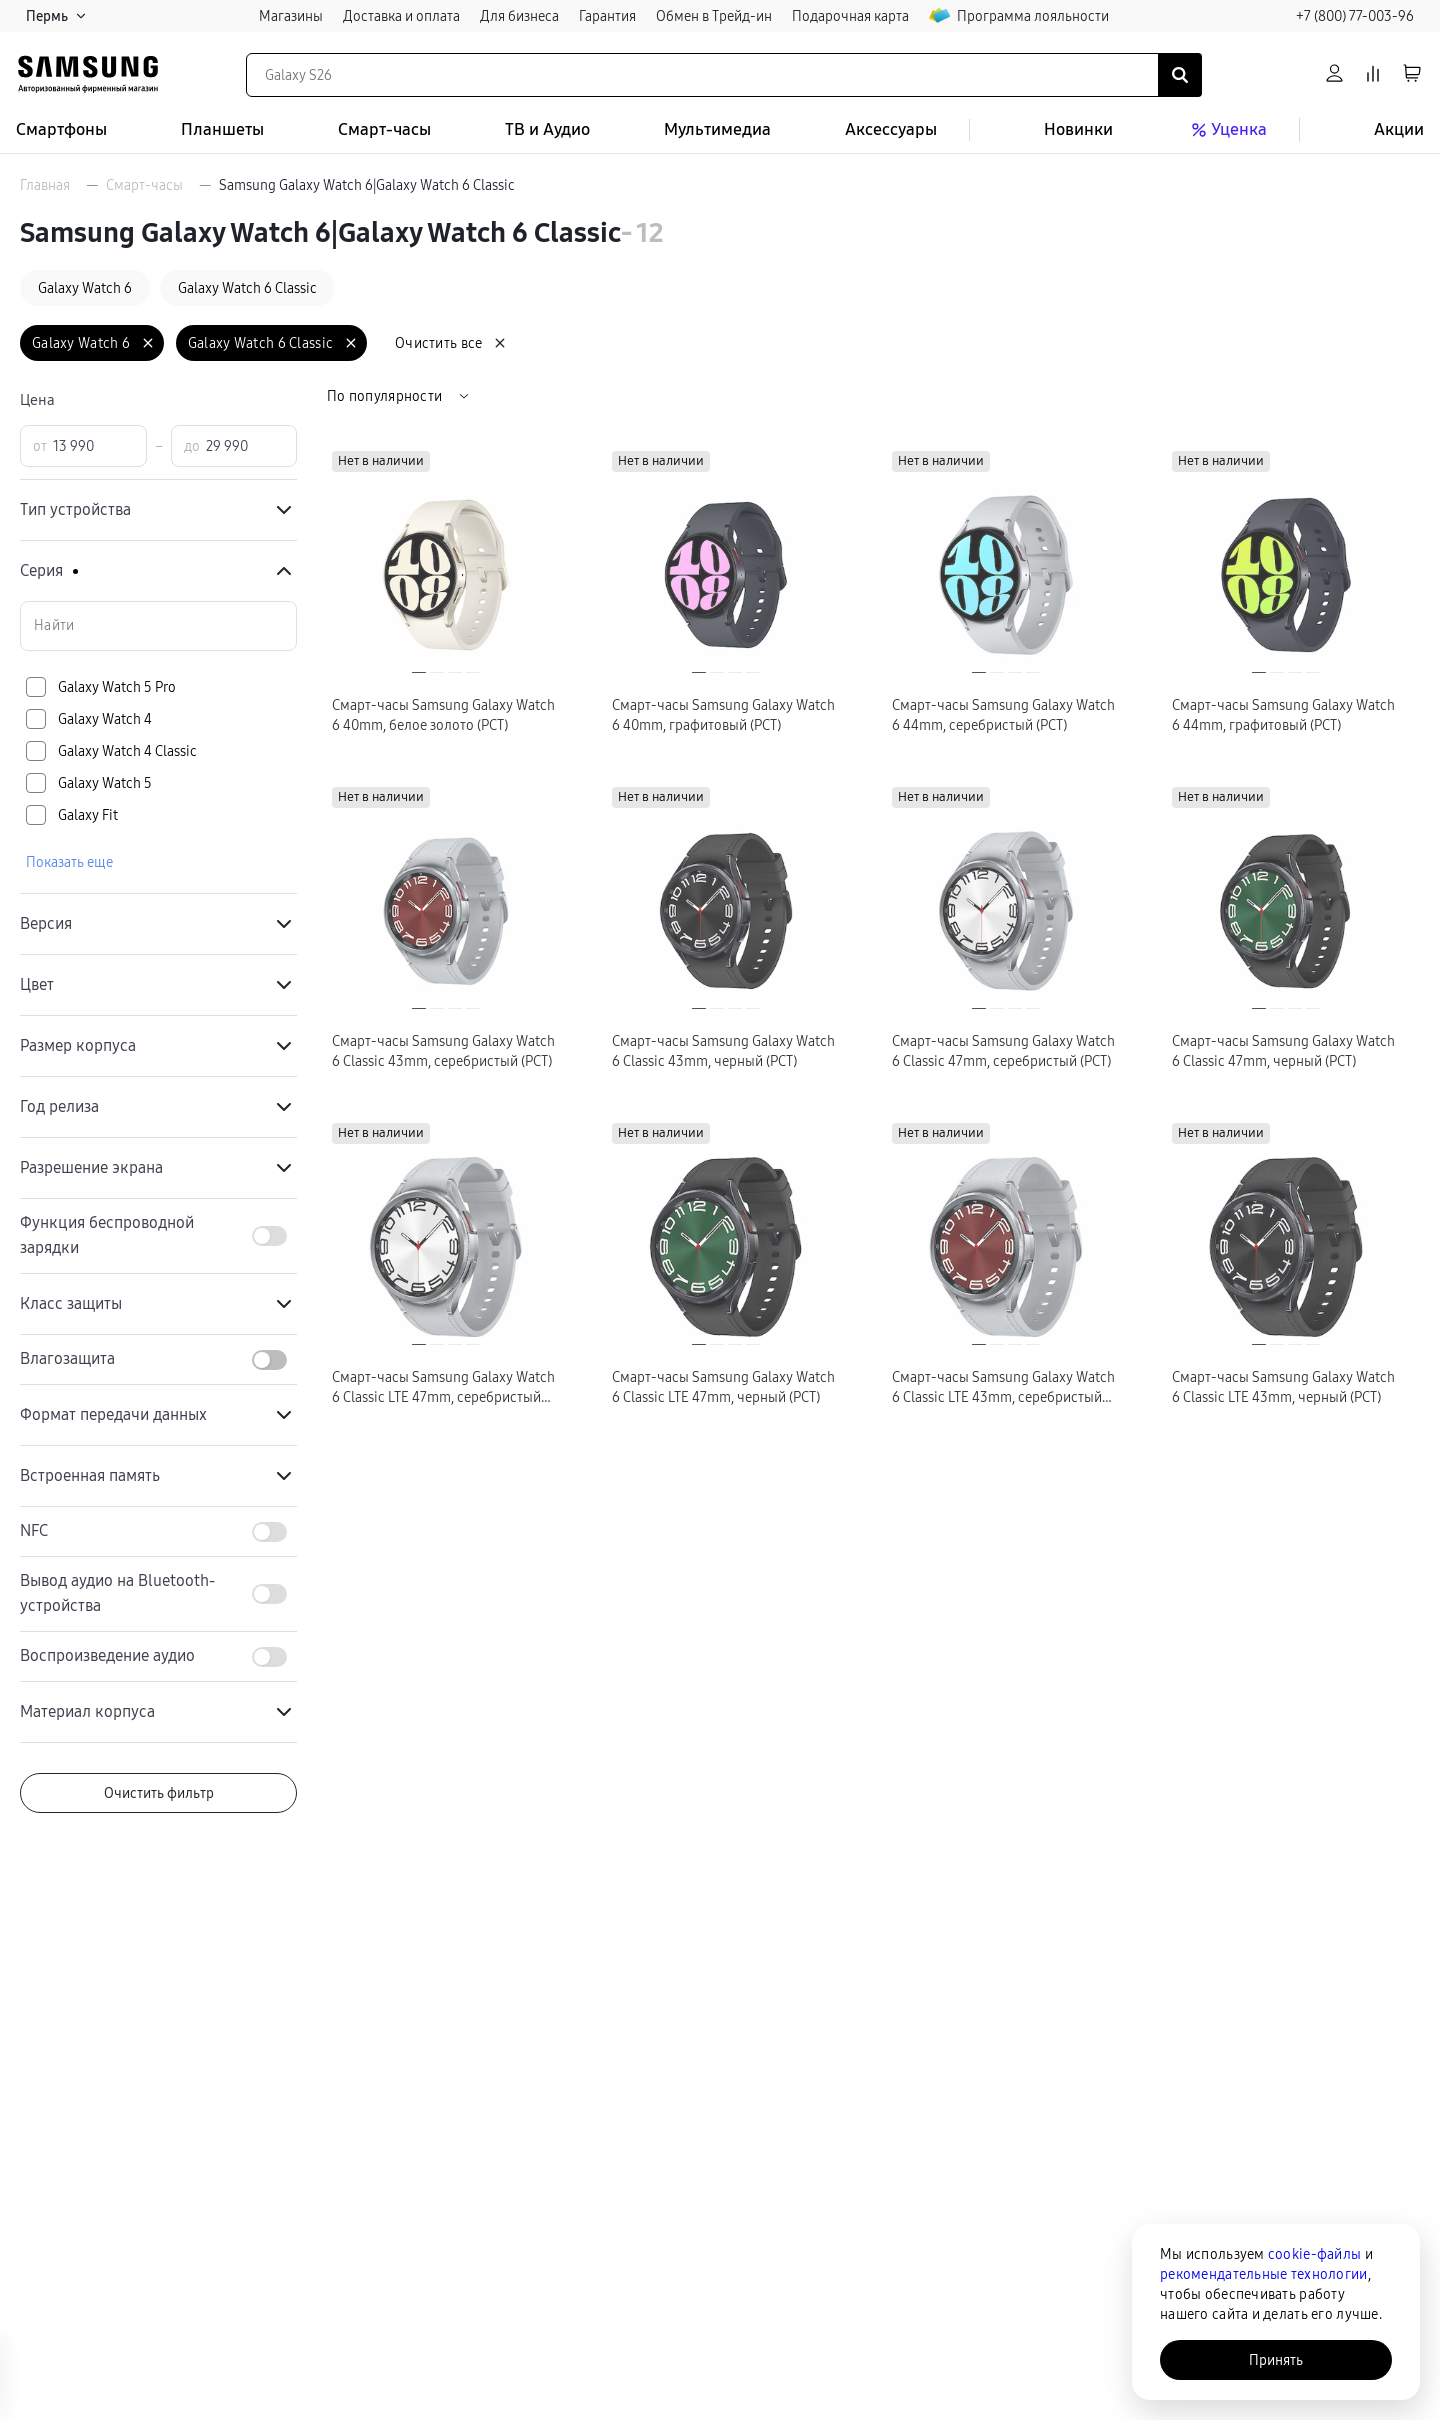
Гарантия (607, 16)
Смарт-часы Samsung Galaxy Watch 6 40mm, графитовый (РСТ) (723, 715)
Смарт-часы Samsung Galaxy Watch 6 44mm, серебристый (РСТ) (1003, 715)
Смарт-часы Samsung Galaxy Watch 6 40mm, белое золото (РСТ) (443, 715)
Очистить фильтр (159, 1793)
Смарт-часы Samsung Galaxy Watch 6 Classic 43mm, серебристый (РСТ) (443, 1051)
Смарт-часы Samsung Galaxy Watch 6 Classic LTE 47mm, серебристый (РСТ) (443, 1387)
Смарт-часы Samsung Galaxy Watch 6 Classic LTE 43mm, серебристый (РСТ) (1003, 1387)
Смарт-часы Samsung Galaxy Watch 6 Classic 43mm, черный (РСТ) (723, 1051)
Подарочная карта (850, 16)
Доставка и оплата (401, 16)
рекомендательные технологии (1264, 2274)
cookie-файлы (1314, 2254)
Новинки (1078, 129)
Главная (45, 185)
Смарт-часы (384, 129)
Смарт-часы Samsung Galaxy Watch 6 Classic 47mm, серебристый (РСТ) (1003, 1051)
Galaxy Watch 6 (85, 288)
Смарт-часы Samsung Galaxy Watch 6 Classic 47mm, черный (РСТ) (1283, 1051)
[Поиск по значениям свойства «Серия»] (158, 626)
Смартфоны (61, 129)
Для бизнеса (519, 16)
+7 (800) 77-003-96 (1355, 16)
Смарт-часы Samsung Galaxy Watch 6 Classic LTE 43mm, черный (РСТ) (1283, 1387)
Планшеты (222, 129)
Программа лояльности (1019, 16)
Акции (1399, 129)
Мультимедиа (717, 129)
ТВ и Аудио (547, 129)
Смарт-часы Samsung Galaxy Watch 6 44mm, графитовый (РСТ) (1283, 715)
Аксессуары (891, 129)
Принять (1276, 2360)
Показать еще (69, 862)
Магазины (291, 16)
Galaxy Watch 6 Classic (247, 288)
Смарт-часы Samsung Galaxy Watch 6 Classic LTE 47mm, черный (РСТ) (723, 1387)
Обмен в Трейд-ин (714, 16)
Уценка (1227, 130)
